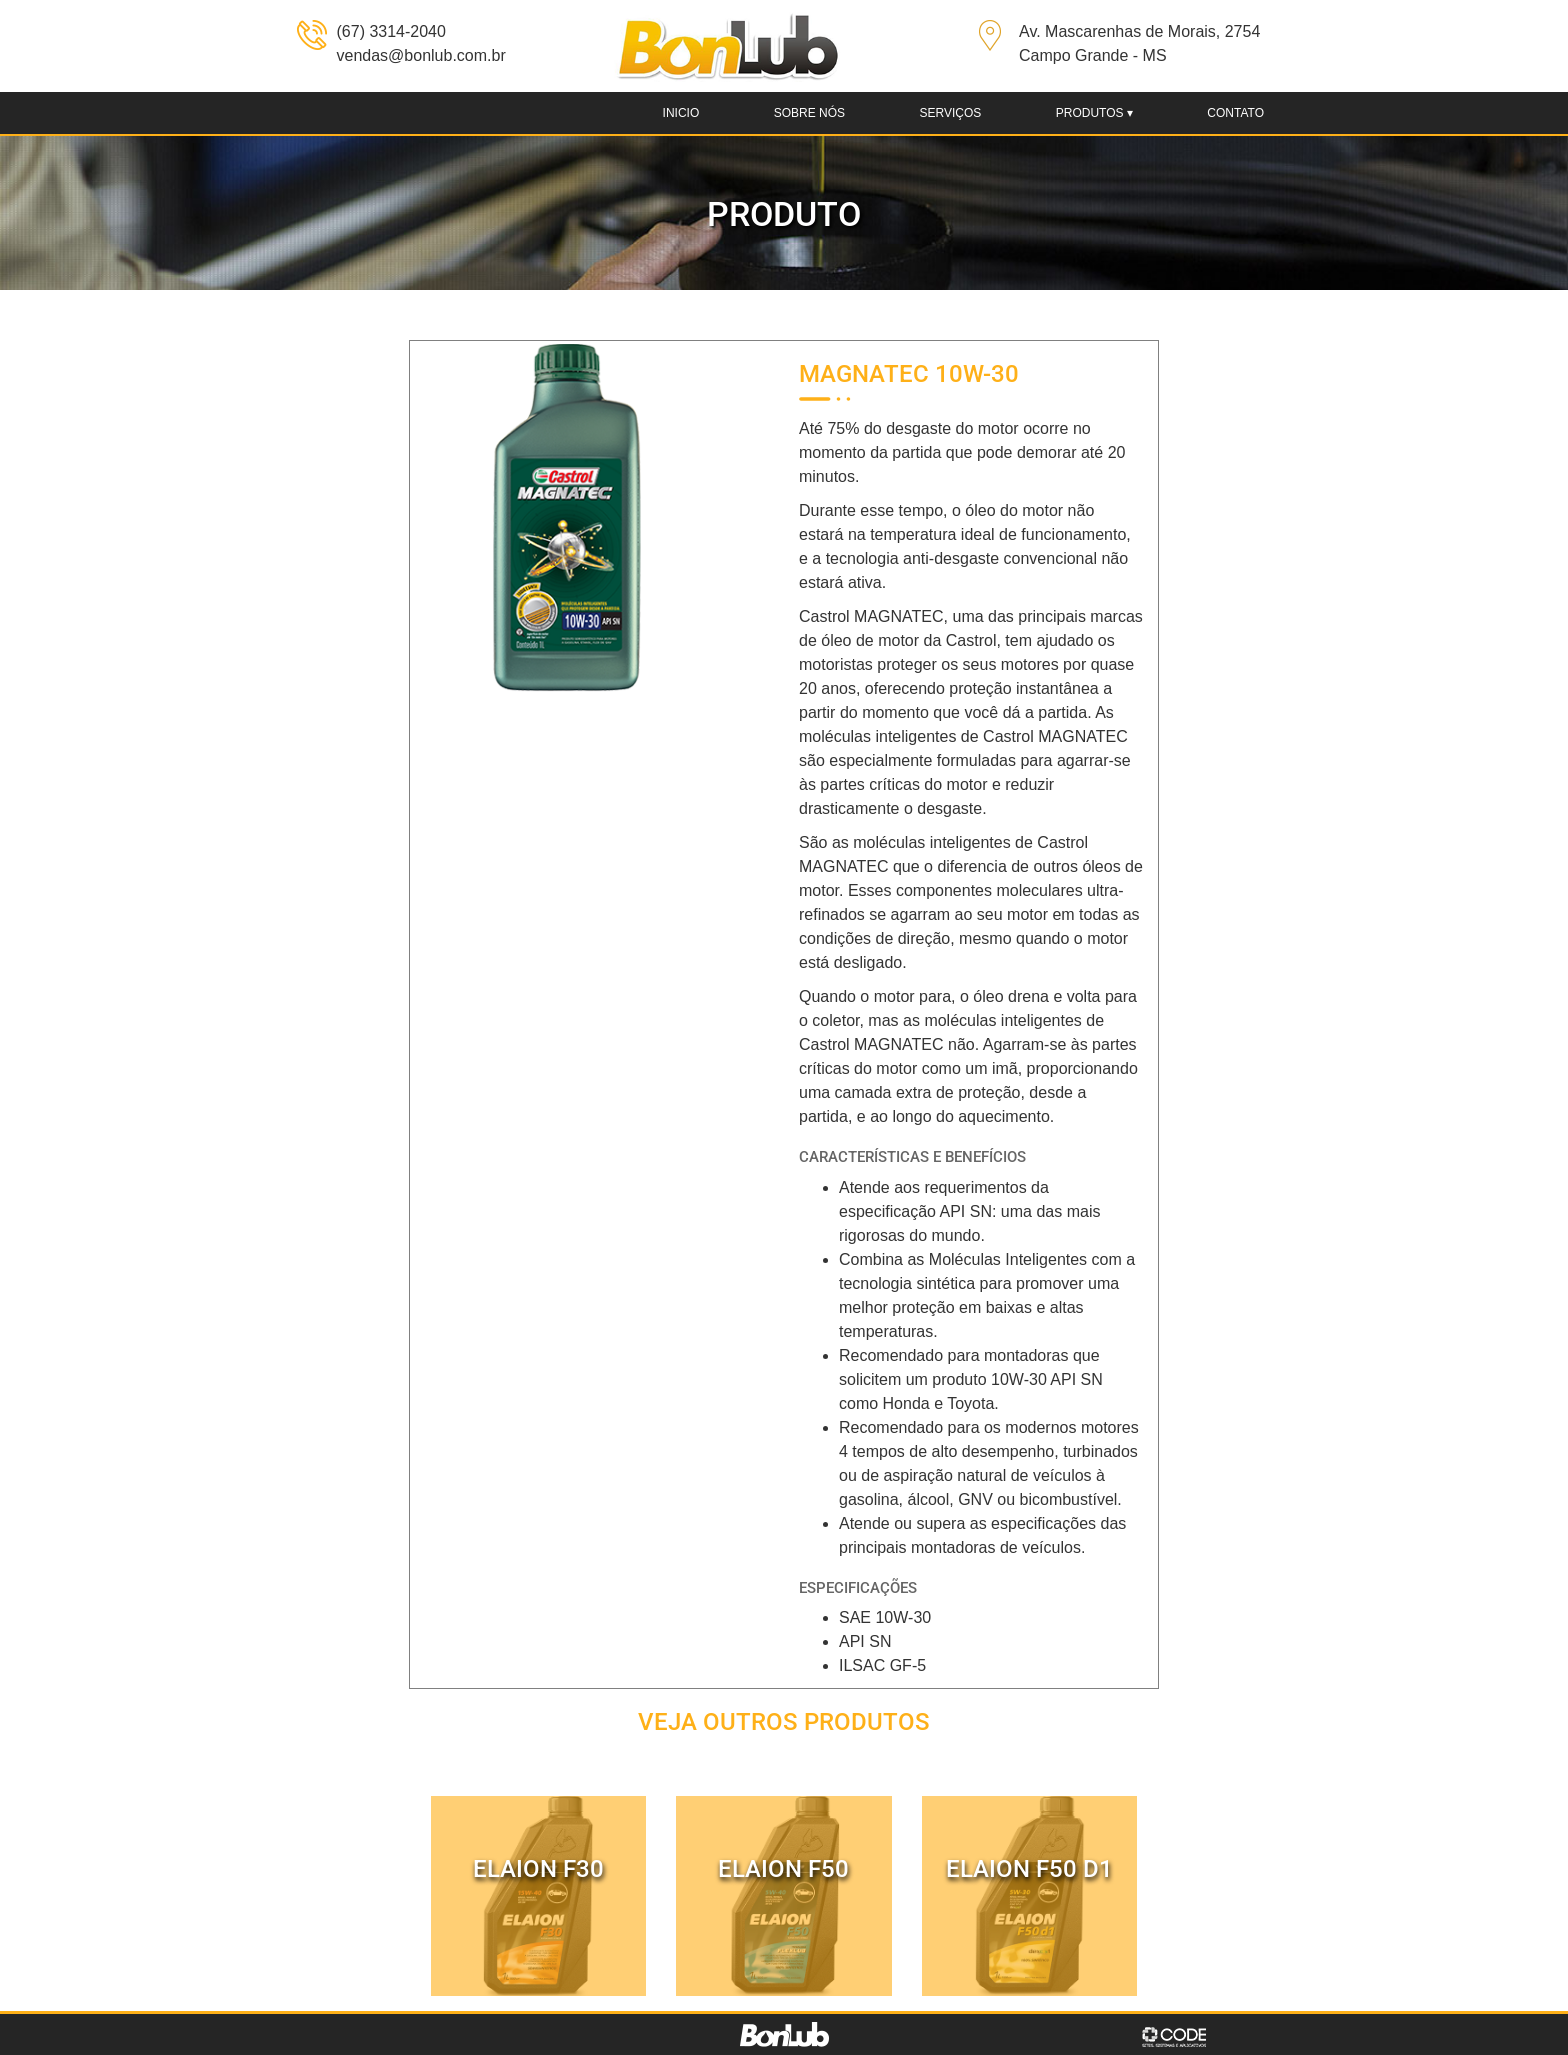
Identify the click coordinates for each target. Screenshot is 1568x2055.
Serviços (950, 113)
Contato (1235, 113)
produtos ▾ (1094, 113)
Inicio (681, 113)
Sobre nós (809, 113)
